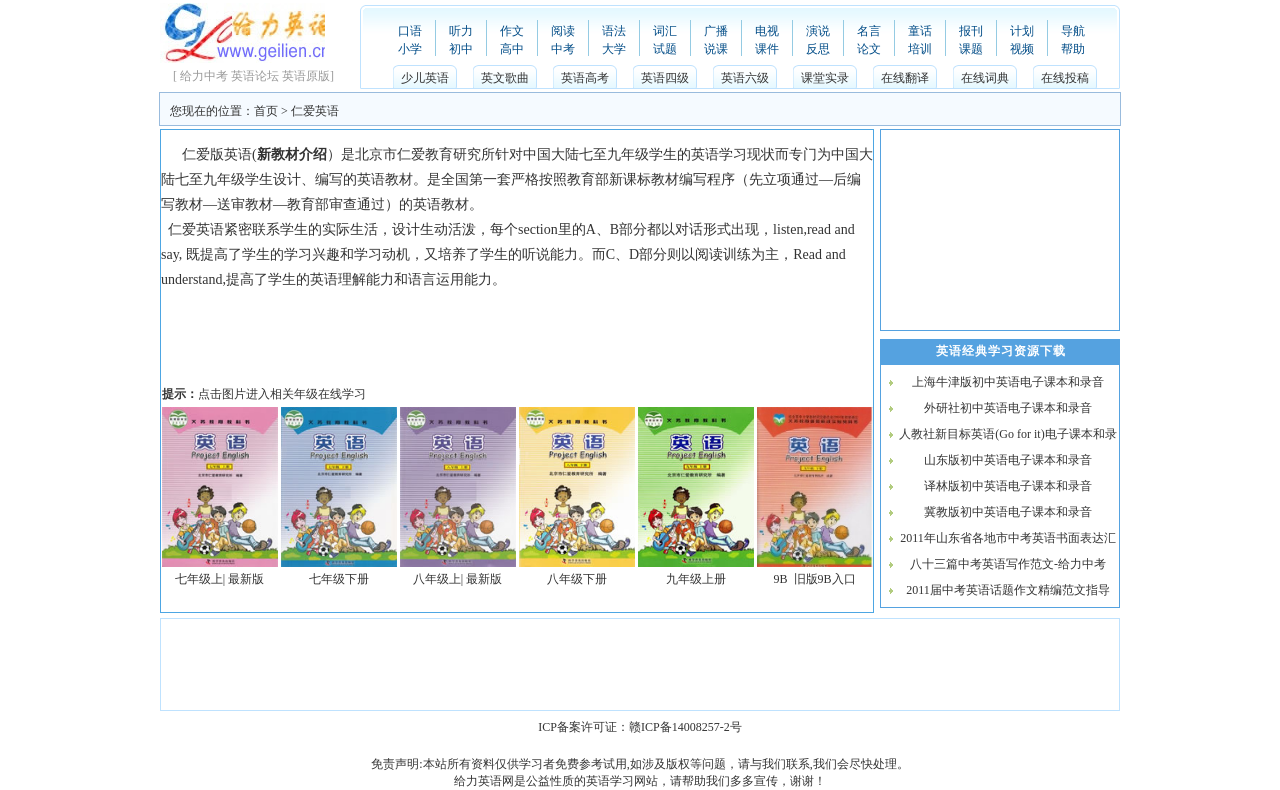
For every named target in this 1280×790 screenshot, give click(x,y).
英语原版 (306, 76)
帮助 (1073, 49)
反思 (818, 49)
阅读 (563, 31)
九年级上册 (696, 579)
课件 (767, 49)
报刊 (971, 31)
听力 (461, 31)
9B (780, 579)
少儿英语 (425, 78)
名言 (869, 31)
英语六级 (745, 78)
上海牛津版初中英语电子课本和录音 (1008, 382)
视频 (1022, 49)
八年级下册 (577, 579)
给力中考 (204, 76)
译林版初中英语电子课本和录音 (1008, 486)
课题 (971, 49)
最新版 (246, 579)
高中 (512, 49)
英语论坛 (255, 76)
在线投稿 (1065, 78)
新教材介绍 (292, 154)
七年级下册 (339, 579)
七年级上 (199, 579)
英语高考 (585, 78)
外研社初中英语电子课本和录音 (1008, 408)
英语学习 (610, 781)
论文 (869, 49)
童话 (920, 31)
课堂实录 (825, 78)
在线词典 (985, 78)
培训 (920, 49)
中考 (563, 49)
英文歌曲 (505, 78)
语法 (614, 31)
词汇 (665, 31)
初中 (461, 49)
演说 (818, 31)
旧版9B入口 (825, 579)
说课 (716, 49)
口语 (410, 31)
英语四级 (665, 78)
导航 (1073, 31)
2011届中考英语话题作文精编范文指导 (1008, 590)
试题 (665, 49)
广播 (716, 31)
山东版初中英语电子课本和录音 (1008, 460)
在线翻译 (905, 78)
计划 (1022, 31)
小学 (410, 49)
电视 (767, 31)
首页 (266, 111)
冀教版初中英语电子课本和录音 (1008, 512)
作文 (512, 31)
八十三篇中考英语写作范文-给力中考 (1008, 564)
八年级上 (437, 579)
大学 (614, 49)
